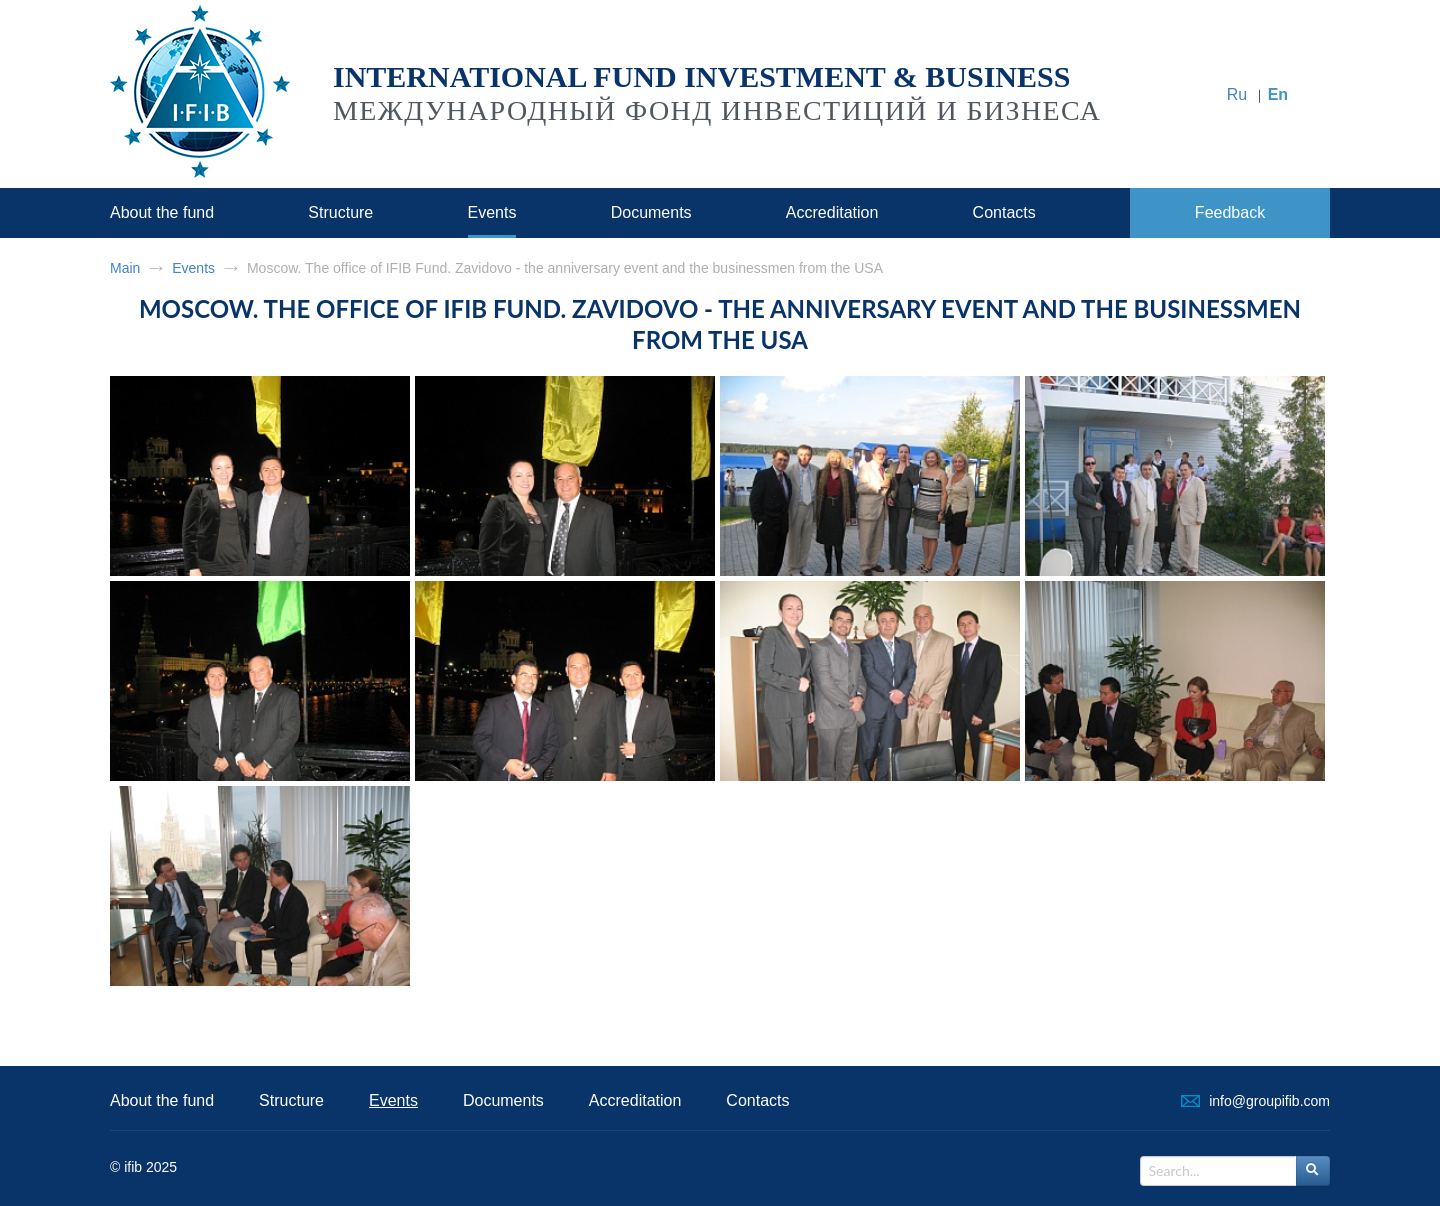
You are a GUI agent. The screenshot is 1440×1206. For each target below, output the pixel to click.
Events (492, 212)
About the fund (162, 212)
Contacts (1004, 212)
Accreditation (832, 212)
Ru (1237, 94)
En (1278, 94)
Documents (651, 212)
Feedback (1230, 212)
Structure (340, 212)
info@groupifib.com (1269, 1101)
